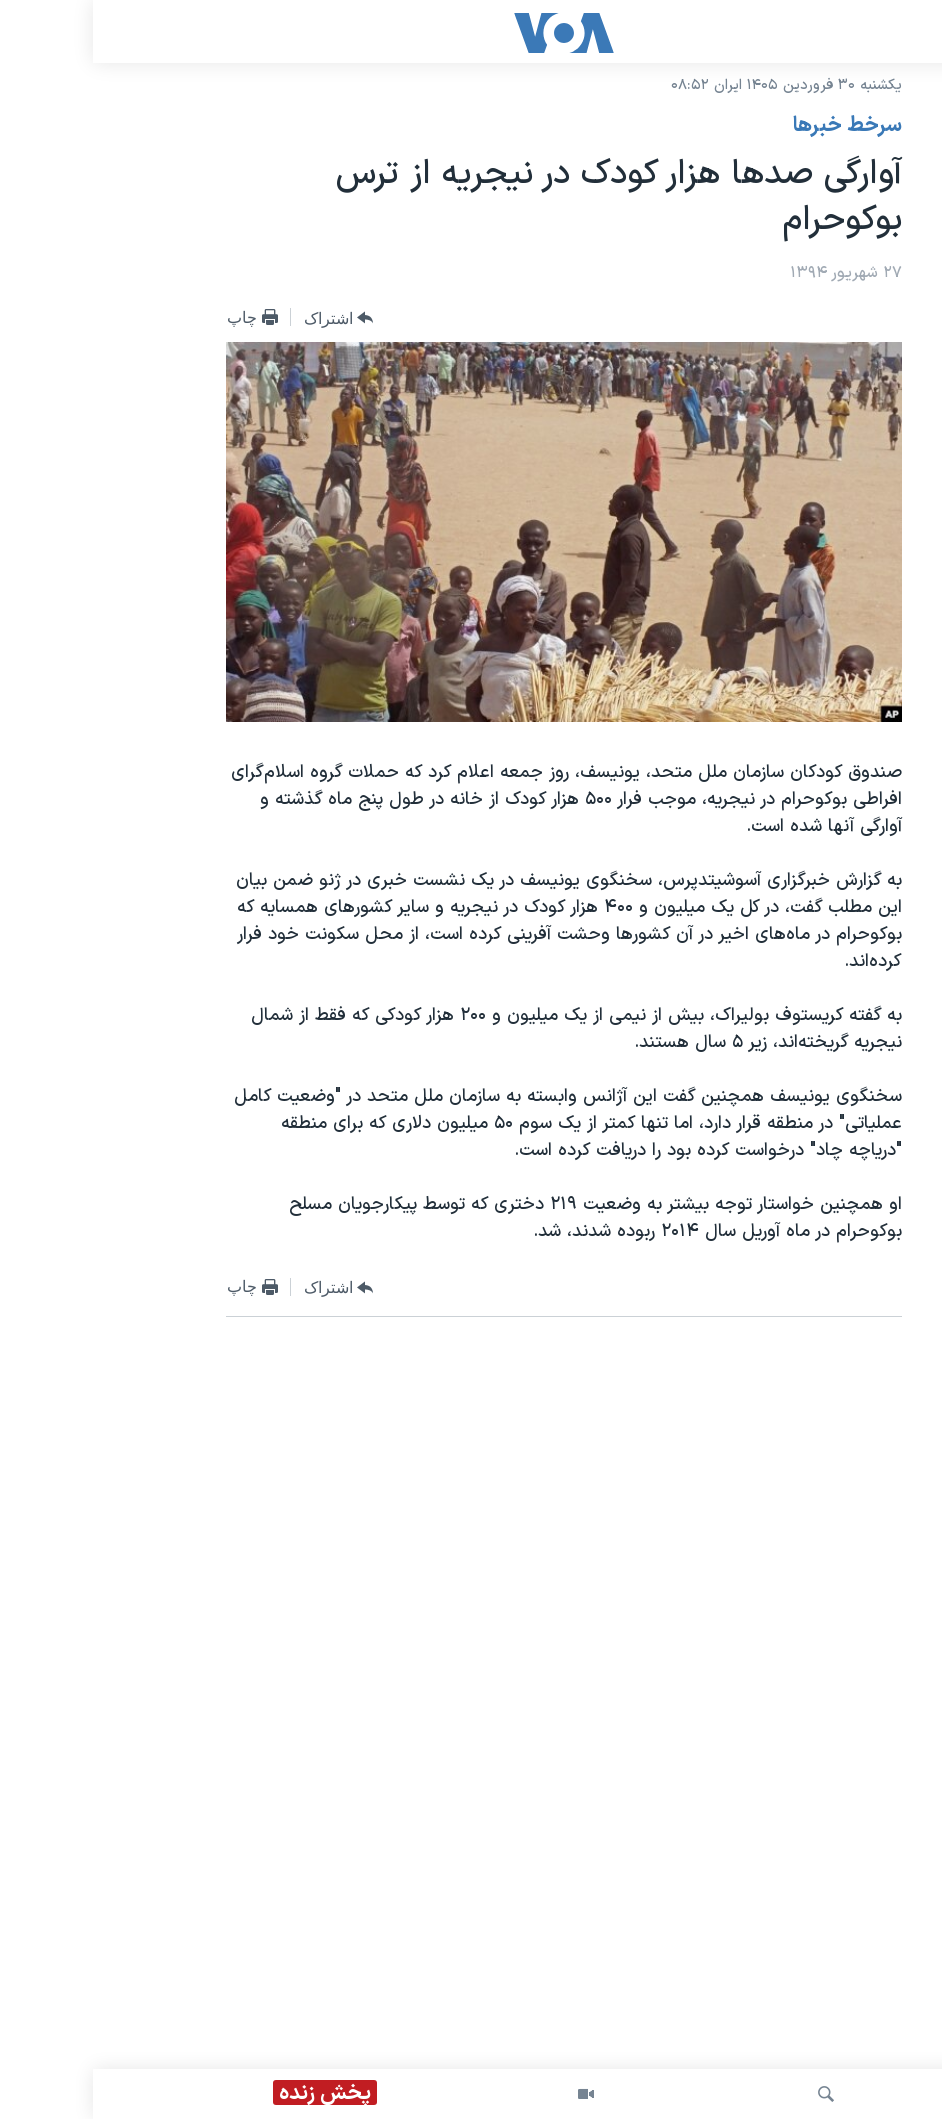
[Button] (246, 318)
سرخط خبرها (754, 126)
